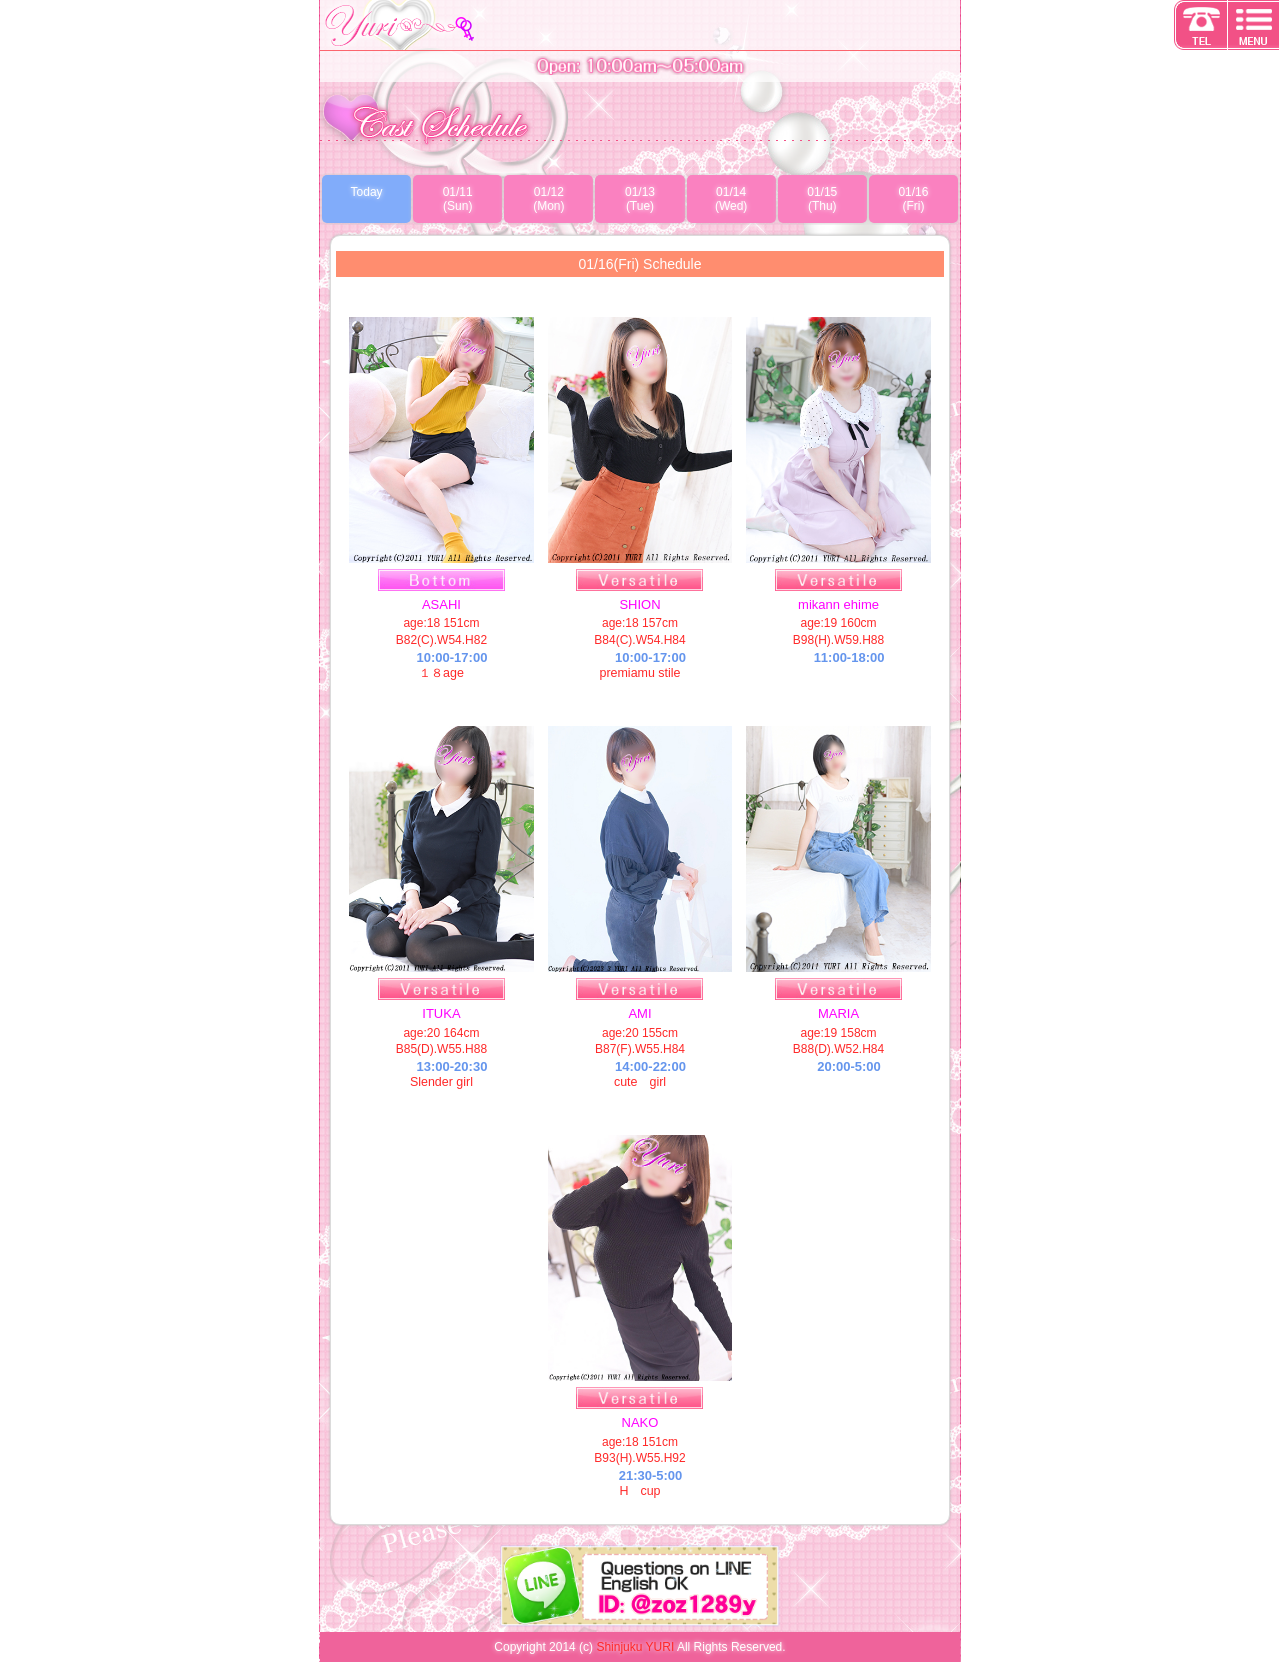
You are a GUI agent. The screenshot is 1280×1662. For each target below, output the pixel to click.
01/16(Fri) (913, 199)
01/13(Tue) (640, 199)
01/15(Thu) (822, 199)
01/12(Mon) (548, 199)
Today (367, 192)
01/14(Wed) (731, 199)
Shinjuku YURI (635, 1647)
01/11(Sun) (458, 199)
